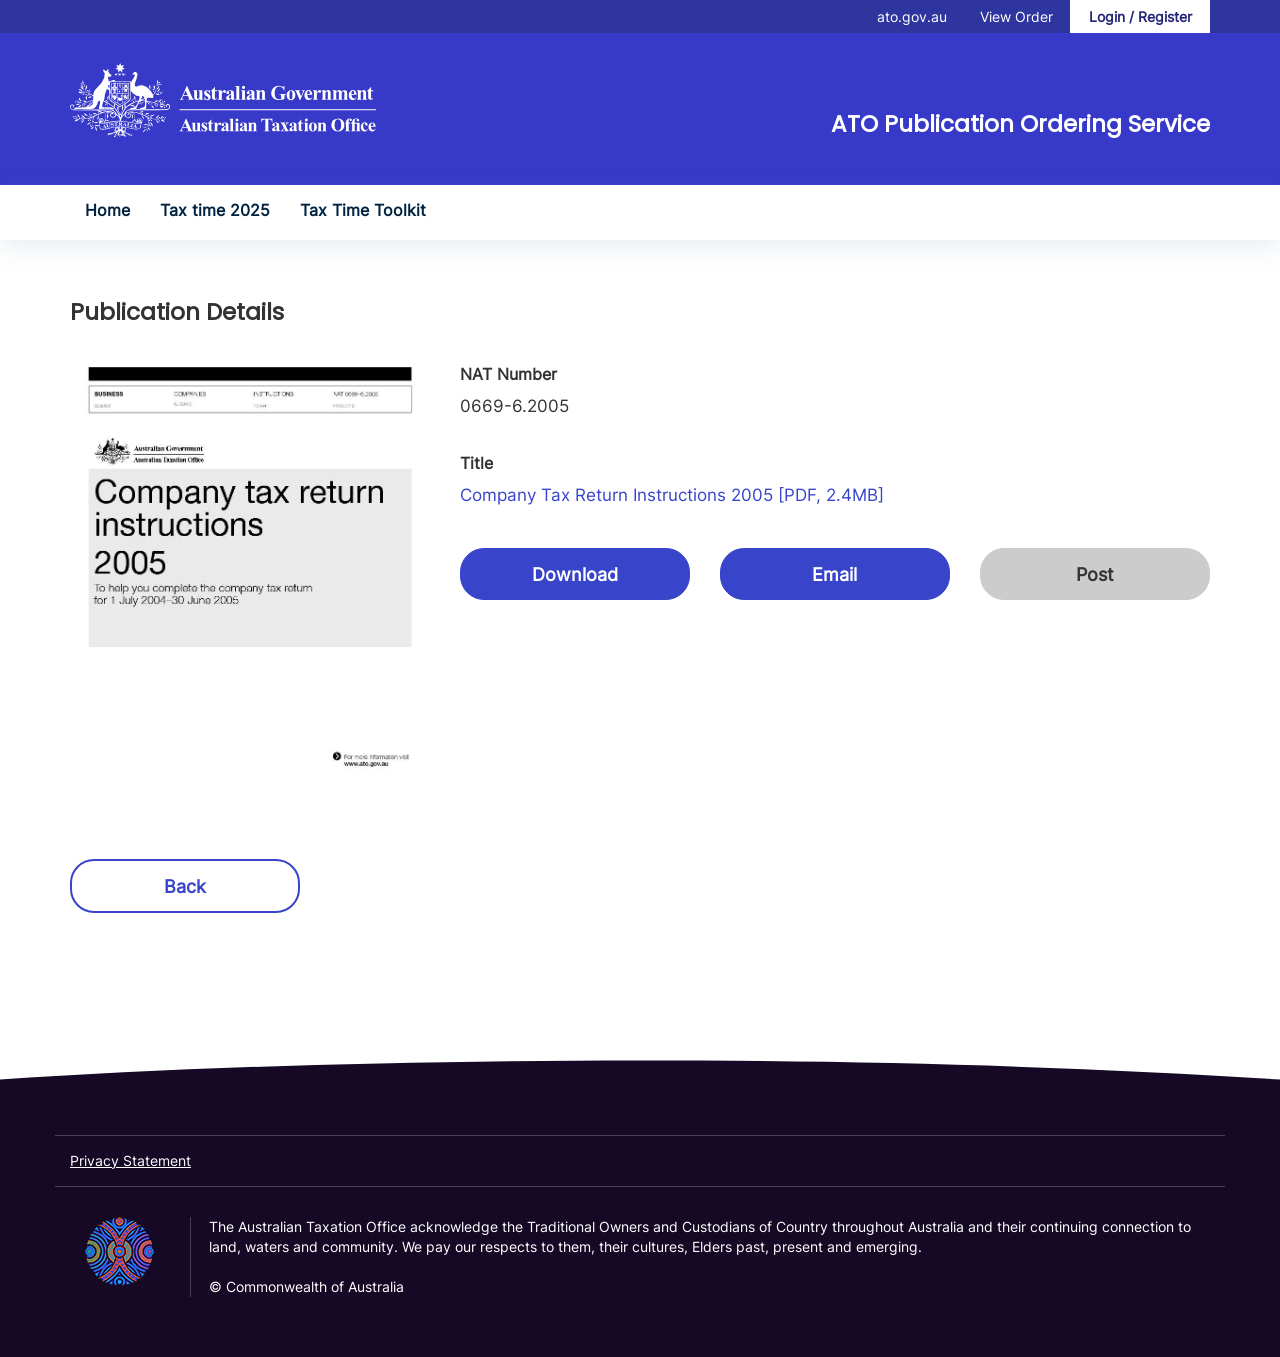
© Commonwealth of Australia (306, 1286)
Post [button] (1095, 574)
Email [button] (834, 574)
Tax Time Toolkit (363, 210)
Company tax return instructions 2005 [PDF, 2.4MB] (672, 495)
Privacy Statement (130, 1160)
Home (107, 210)
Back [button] (185, 886)
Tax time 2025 (215, 210)
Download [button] (575, 574)
